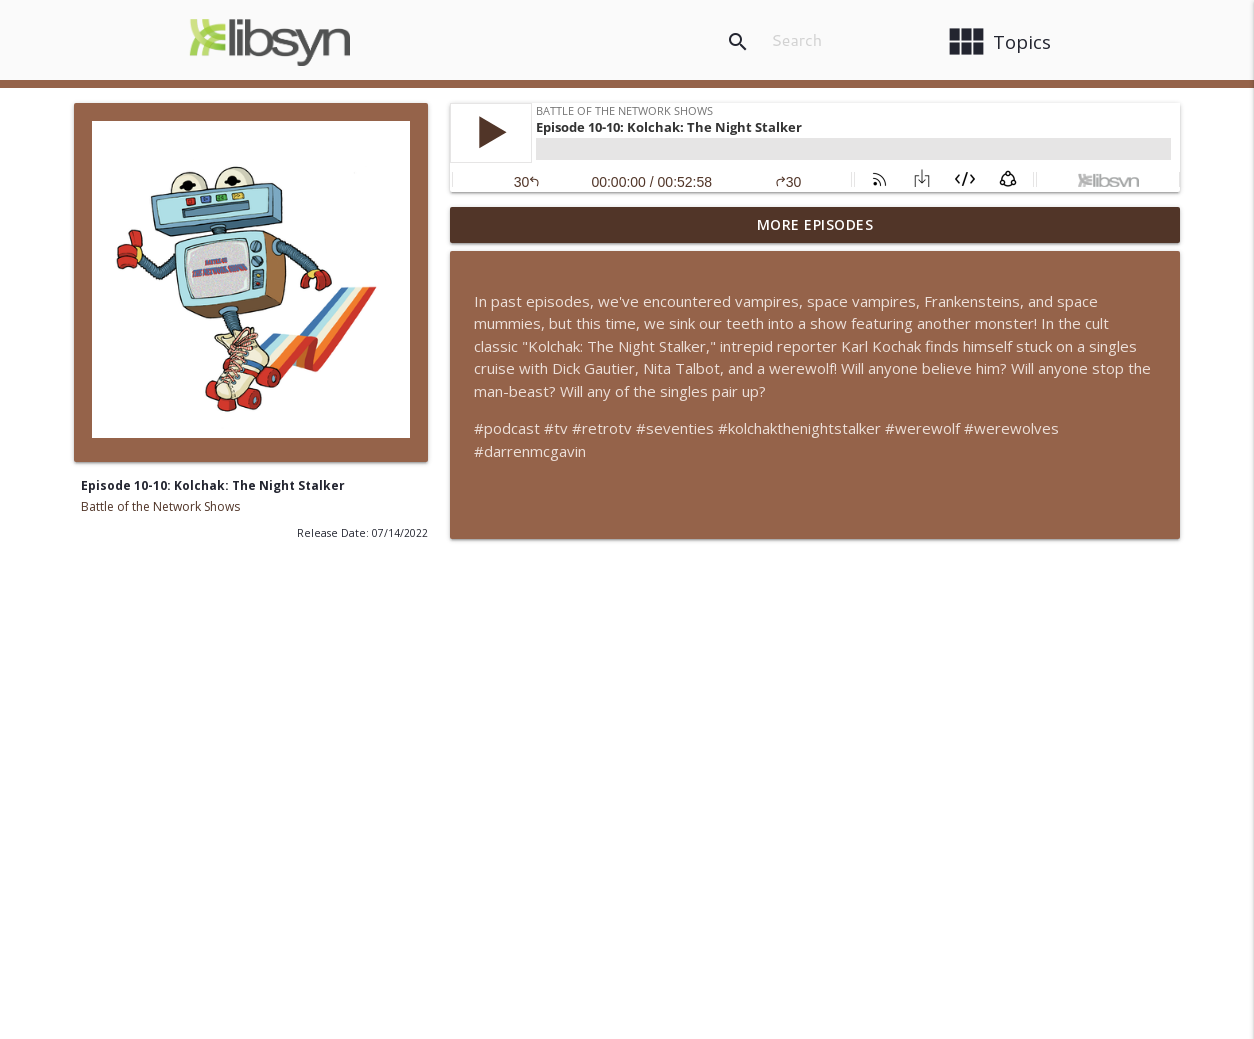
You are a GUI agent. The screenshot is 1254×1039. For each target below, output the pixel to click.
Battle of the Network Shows (160, 506)
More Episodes (815, 224)
